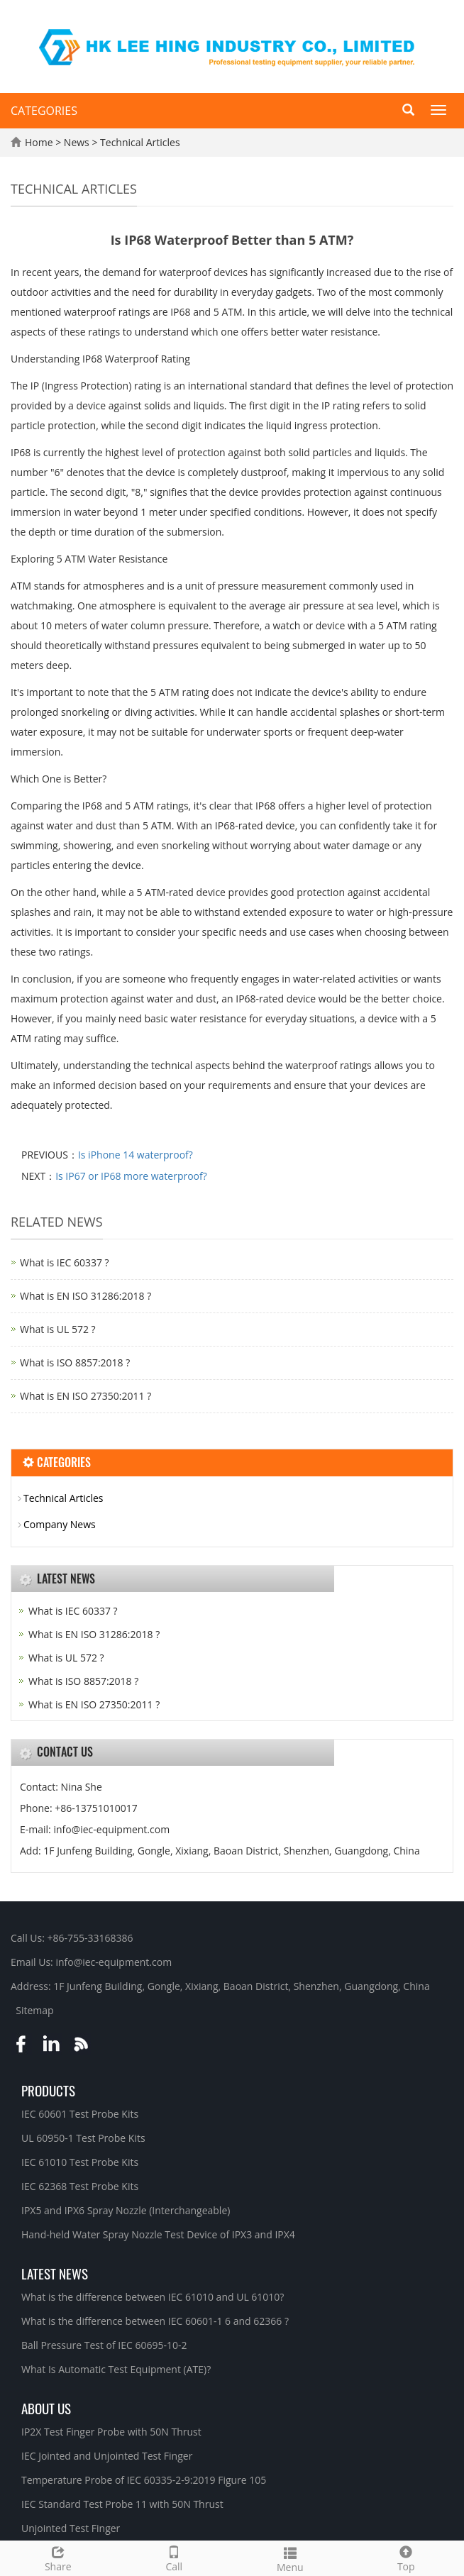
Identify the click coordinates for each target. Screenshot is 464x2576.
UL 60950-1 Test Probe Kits (83, 2138)
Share (58, 2557)
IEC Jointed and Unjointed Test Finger (106, 2455)
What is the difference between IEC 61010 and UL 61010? (152, 2297)
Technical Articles (138, 142)
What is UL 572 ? (58, 1329)
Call (174, 2557)
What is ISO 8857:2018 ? (75, 1362)
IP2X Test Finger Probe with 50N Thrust (111, 2431)
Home (39, 142)
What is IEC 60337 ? (64, 1262)
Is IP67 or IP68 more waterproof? (131, 1176)
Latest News (54, 2273)
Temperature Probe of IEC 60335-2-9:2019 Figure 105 (143, 2480)
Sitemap (34, 2010)
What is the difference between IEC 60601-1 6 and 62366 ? (155, 2321)
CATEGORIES (44, 110)
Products (48, 2090)
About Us (46, 2408)
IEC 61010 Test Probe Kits (79, 2162)
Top (406, 2557)
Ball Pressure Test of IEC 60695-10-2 (104, 2345)
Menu (290, 2558)
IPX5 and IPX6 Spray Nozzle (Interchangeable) (125, 2210)
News (78, 142)
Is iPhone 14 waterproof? (135, 1154)
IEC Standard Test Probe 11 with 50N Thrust (122, 2504)
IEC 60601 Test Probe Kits (79, 2114)
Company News (59, 1524)
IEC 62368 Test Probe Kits (79, 2186)
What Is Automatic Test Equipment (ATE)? (116, 2369)
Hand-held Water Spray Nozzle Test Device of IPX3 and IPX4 (158, 2234)
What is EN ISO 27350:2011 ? (85, 1396)
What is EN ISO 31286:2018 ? (85, 1296)
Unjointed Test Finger (70, 2528)
